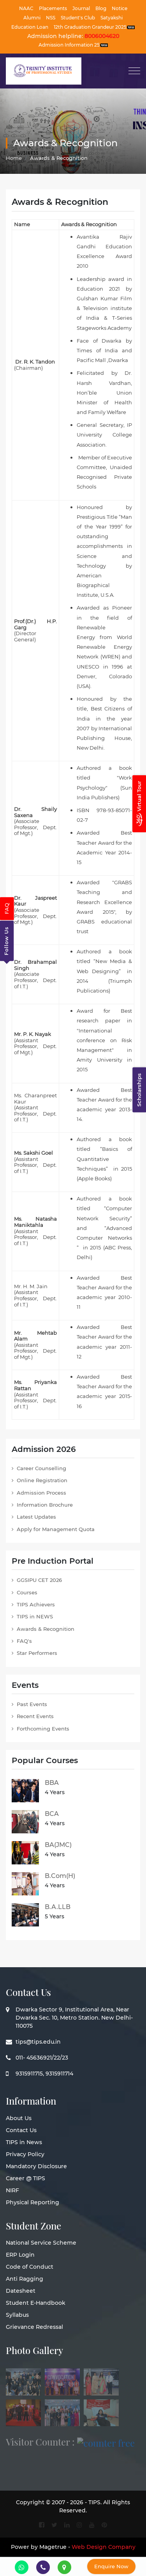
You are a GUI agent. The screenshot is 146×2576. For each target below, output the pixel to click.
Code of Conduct (29, 2266)
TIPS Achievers (36, 1604)
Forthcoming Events (43, 1728)
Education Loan (29, 27)
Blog (100, 8)
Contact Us (21, 2130)
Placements (53, 8)
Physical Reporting (32, 2202)
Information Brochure (45, 1505)
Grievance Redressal (34, 2326)
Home (14, 158)
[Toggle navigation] (134, 71)
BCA (52, 1813)
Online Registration (42, 1480)
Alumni (31, 18)
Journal (81, 8)
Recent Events (35, 1716)
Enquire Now (111, 2566)
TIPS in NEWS (35, 1616)
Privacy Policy (25, 2154)
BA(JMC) (58, 1844)
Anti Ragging (24, 2278)
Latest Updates (36, 1517)
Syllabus (17, 2314)
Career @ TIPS (25, 2178)
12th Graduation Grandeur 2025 (94, 27)
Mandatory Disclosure (36, 2166)
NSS (50, 18)
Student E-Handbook (35, 2302)
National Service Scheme (41, 2242)
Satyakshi (111, 18)
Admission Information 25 (73, 45)
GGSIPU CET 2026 (39, 1580)
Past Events (32, 1704)
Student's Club (78, 18)
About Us (19, 2118)
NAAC (26, 8)
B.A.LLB (57, 1907)
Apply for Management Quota (56, 1529)
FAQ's (24, 1641)
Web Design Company (103, 2546)
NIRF (12, 2190)
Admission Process (41, 1493)
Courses (27, 1592)
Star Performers (37, 1653)
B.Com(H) (60, 1876)
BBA (52, 1782)
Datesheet (20, 2290)
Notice (119, 8)
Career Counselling (41, 1468)
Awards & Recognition (45, 1629)
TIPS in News (24, 2142)
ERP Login (20, 2254)
